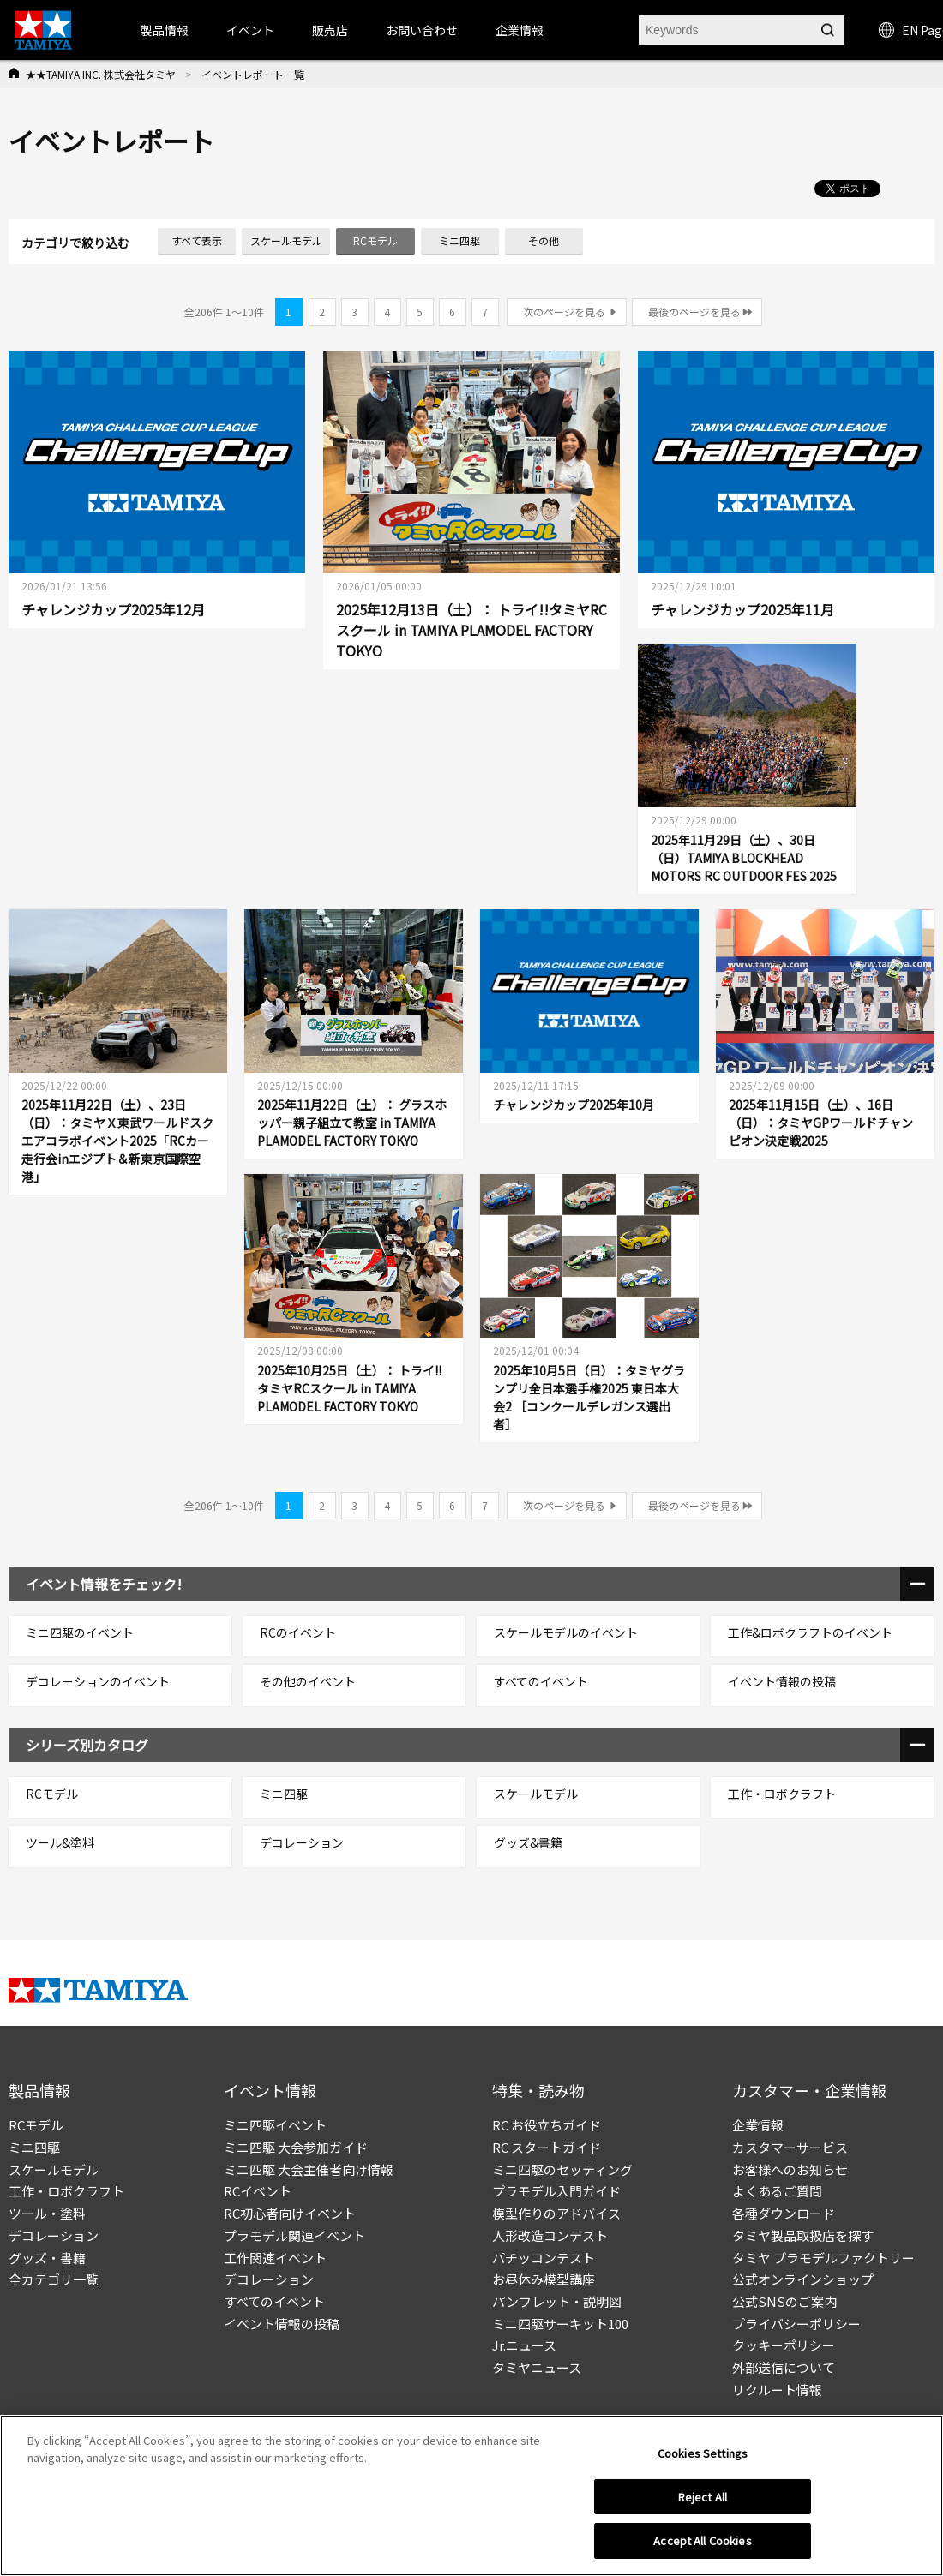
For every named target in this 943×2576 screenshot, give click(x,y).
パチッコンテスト (543, 2258)
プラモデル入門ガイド (556, 2191)
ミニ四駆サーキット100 (560, 2324)
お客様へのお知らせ (790, 2169)
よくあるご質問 (777, 2191)
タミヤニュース (536, 2367)
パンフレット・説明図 (557, 2301)
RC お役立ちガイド (546, 2125)
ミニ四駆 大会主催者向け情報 (308, 2169)
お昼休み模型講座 (543, 2279)
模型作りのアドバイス (556, 2213)
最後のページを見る (694, 311)
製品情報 (165, 30)
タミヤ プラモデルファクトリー (823, 2258)
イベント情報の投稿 (281, 2324)
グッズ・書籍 (47, 2258)
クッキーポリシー (783, 2345)
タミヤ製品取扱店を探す (803, 2235)
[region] (471, 2495)
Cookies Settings (703, 2453)
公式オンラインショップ (803, 2279)
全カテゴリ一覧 (54, 2279)
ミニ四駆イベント (275, 2125)
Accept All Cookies (702, 2540)
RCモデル (36, 2125)
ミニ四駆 (34, 2147)
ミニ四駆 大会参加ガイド (296, 2147)
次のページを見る (564, 311)
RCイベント (257, 2191)
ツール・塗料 (47, 2213)
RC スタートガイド (546, 2147)
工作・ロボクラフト (66, 2191)
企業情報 (758, 2125)
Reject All (702, 2497)
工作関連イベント (275, 2258)
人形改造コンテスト (550, 2235)
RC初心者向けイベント (290, 2213)
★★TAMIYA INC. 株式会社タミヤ (101, 74)
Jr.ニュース (524, 2345)
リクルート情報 (777, 2390)
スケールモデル (54, 2169)
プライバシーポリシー (796, 2324)
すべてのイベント (274, 2301)
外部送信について (783, 2367)
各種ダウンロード (783, 2213)
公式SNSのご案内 (784, 2301)
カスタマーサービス (790, 2147)
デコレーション (54, 2235)
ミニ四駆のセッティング (562, 2169)
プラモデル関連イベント (294, 2235)
